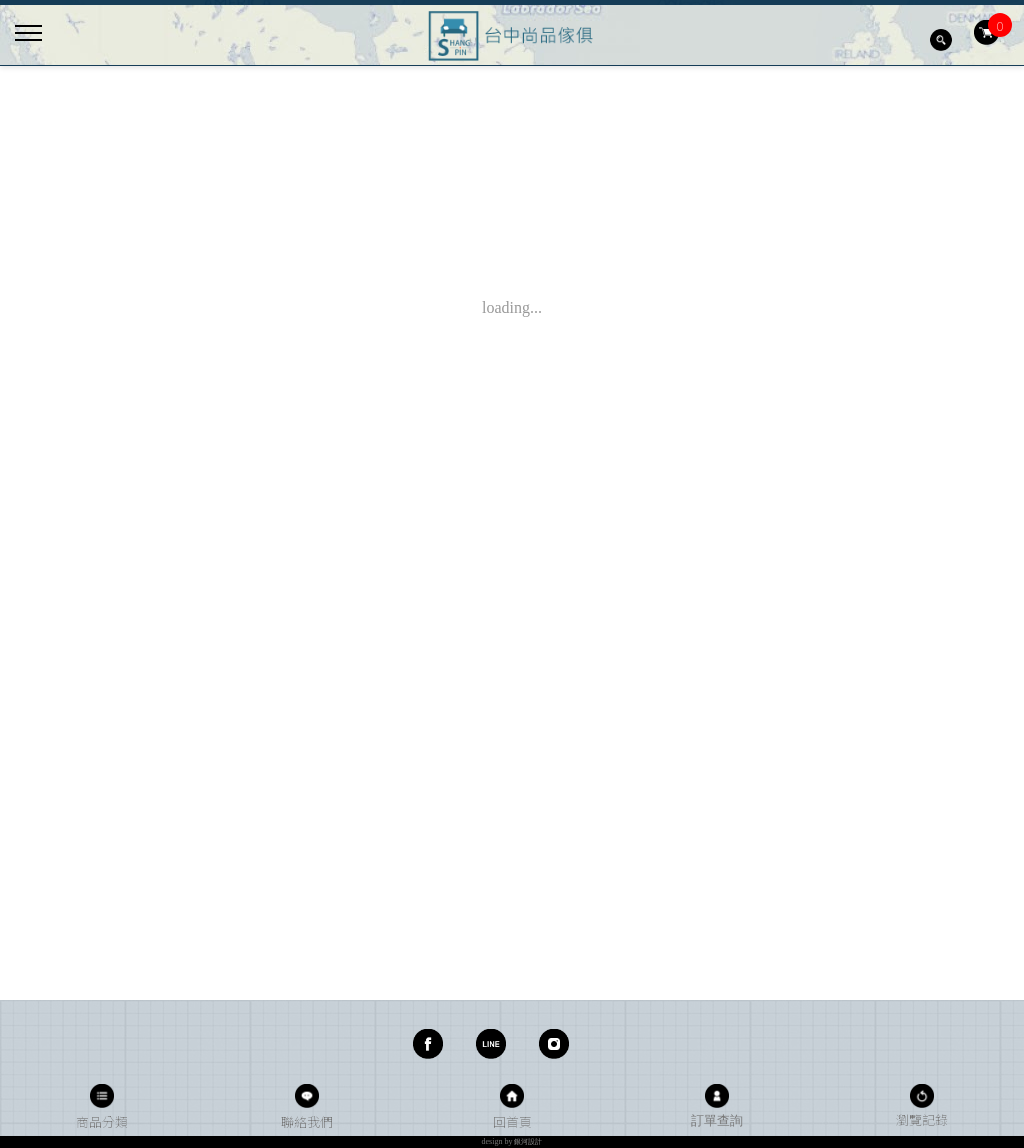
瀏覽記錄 (922, 1119)
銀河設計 (528, 1142)
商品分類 (102, 1121)
